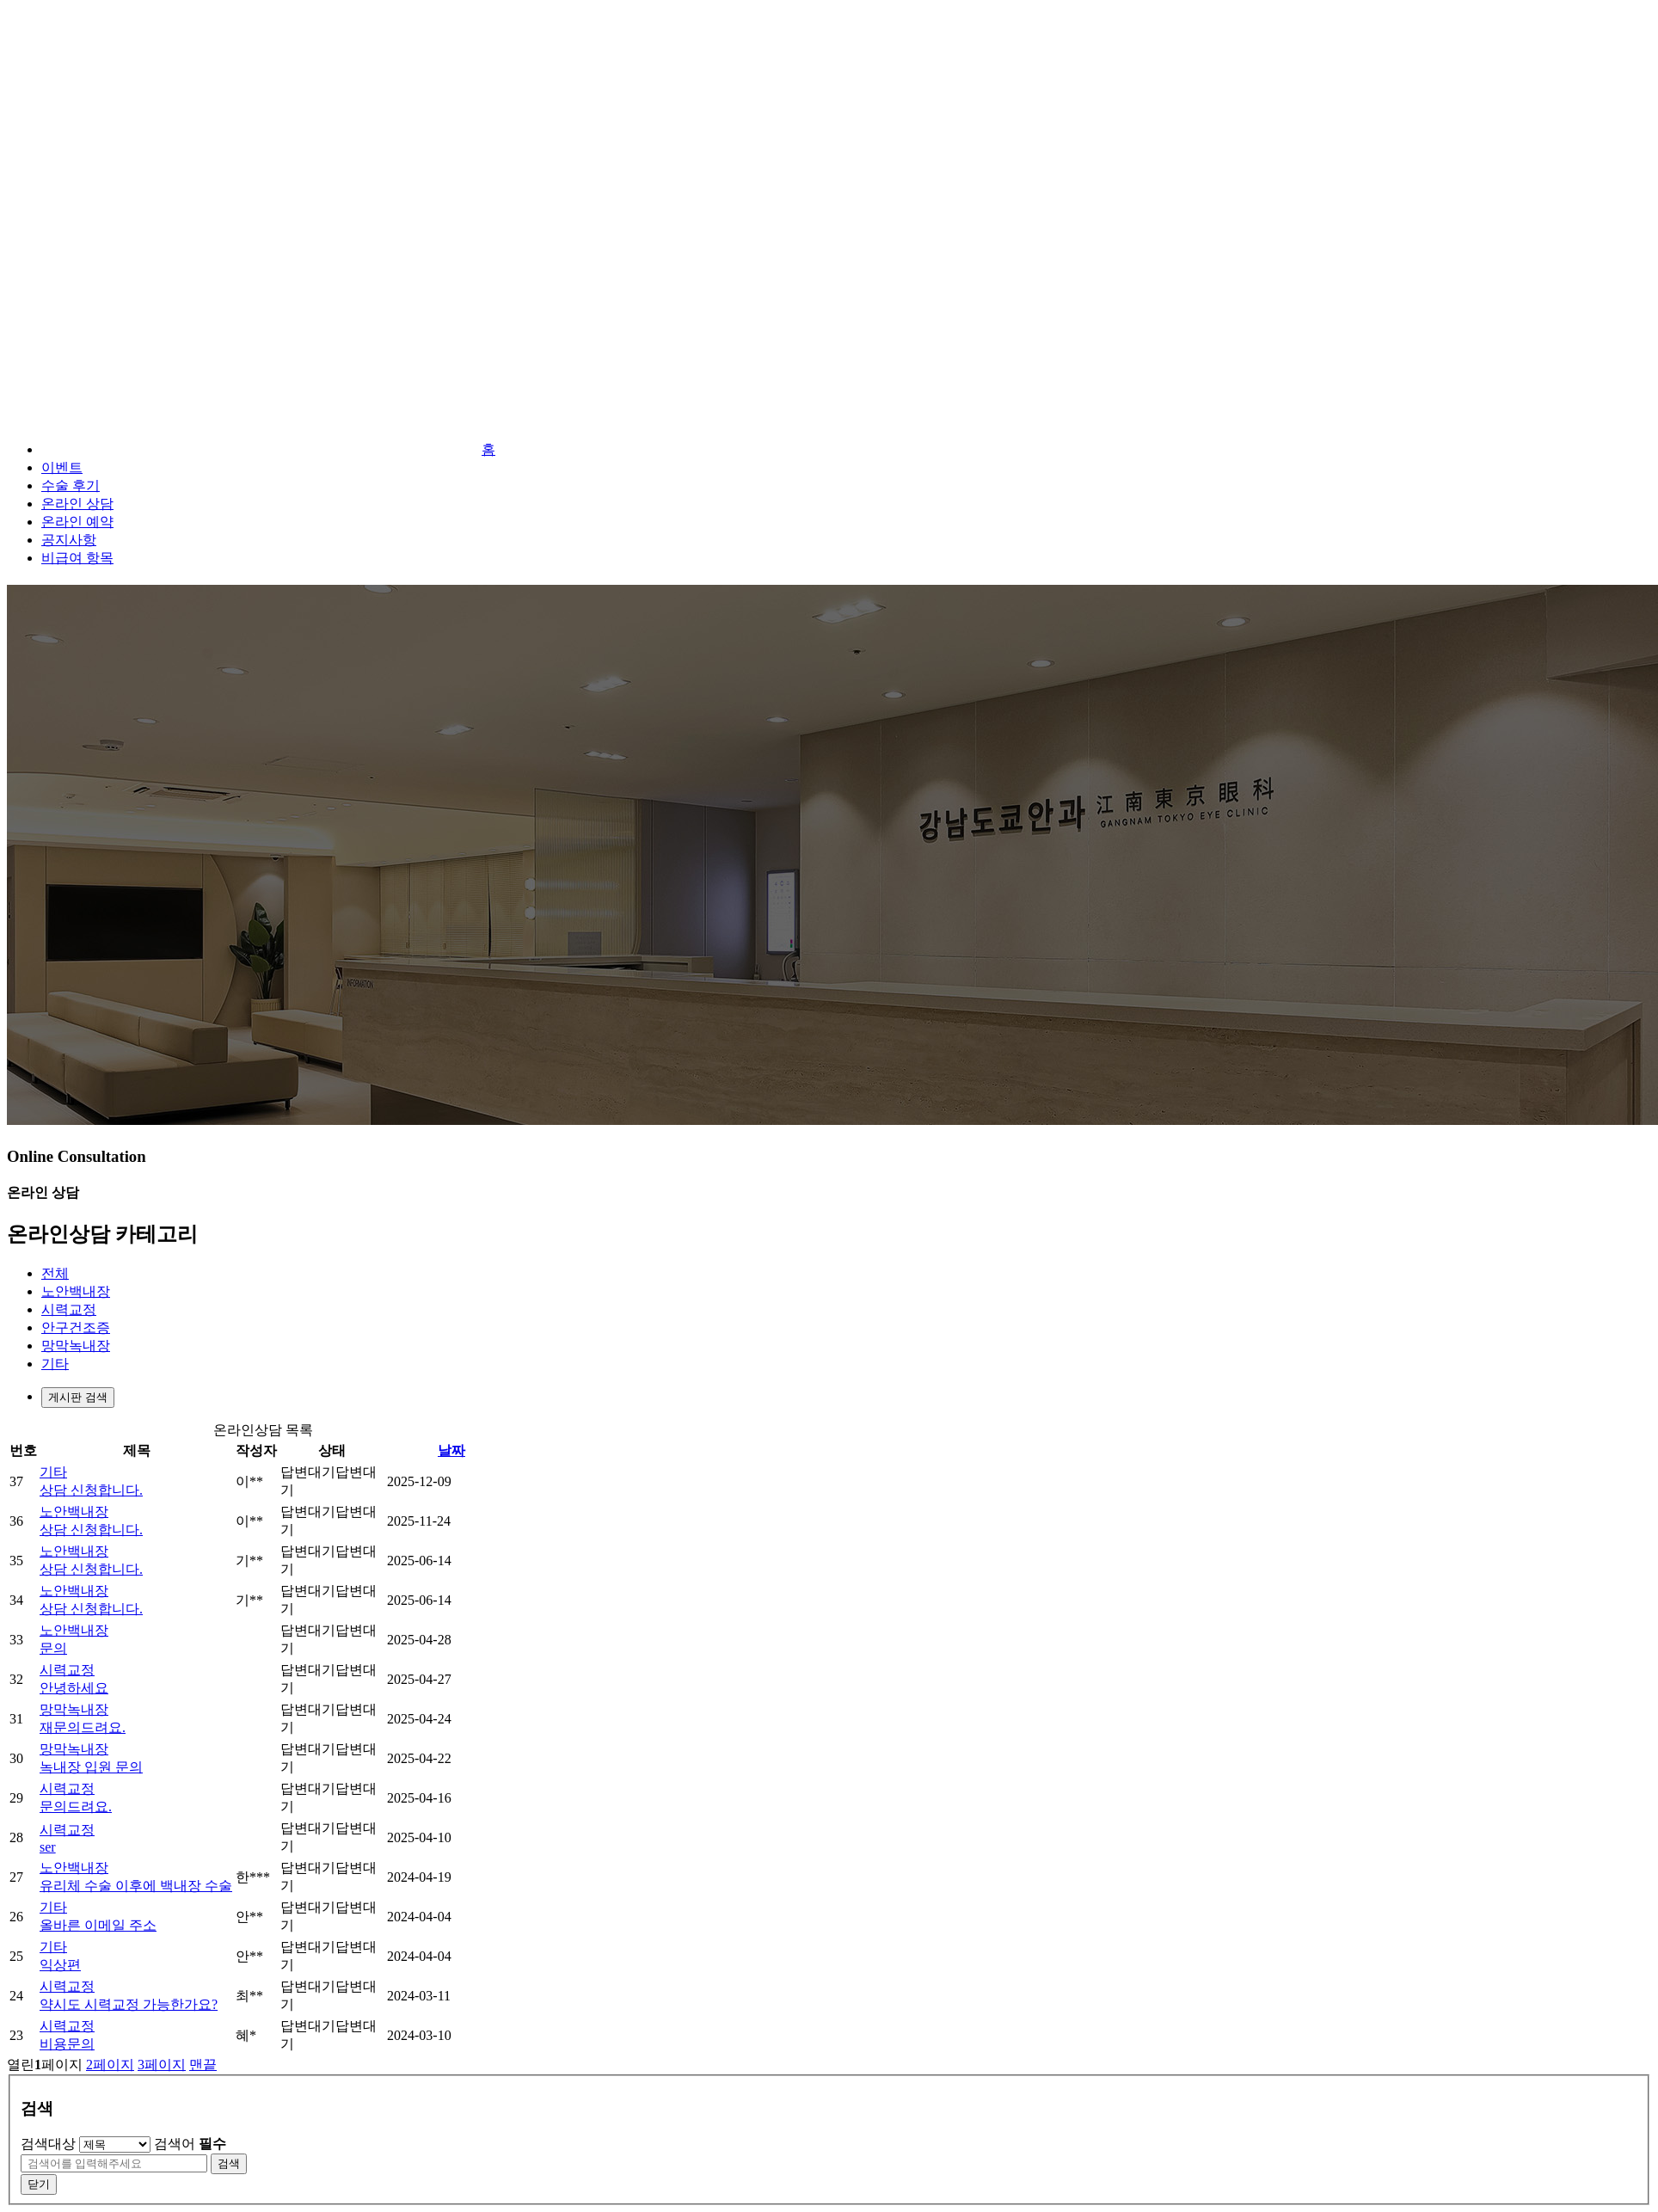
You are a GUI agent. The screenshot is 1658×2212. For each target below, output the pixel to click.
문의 (53, 1648)
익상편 (60, 1964)
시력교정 (68, 1309)
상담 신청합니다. (91, 1490)
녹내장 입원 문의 (91, 1767)
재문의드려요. (83, 1727)
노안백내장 (75, 1291)
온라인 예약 (77, 521)
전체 (55, 1273)
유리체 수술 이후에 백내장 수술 (136, 1885)
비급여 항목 (77, 557)
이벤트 (62, 467)
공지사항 (68, 539)
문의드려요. (76, 1806)
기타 (55, 1363)
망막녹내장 (75, 1345)
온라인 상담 (77, 503)
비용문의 (67, 2044)
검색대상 (48, 2143)
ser (48, 1847)
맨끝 (203, 2064)
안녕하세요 (74, 1688)
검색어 (190, 2143)
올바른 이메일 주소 (98, 1925)
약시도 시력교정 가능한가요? (129, 2004)
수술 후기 (70, 485)
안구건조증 (75, 1327)
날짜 (451, 1450)
